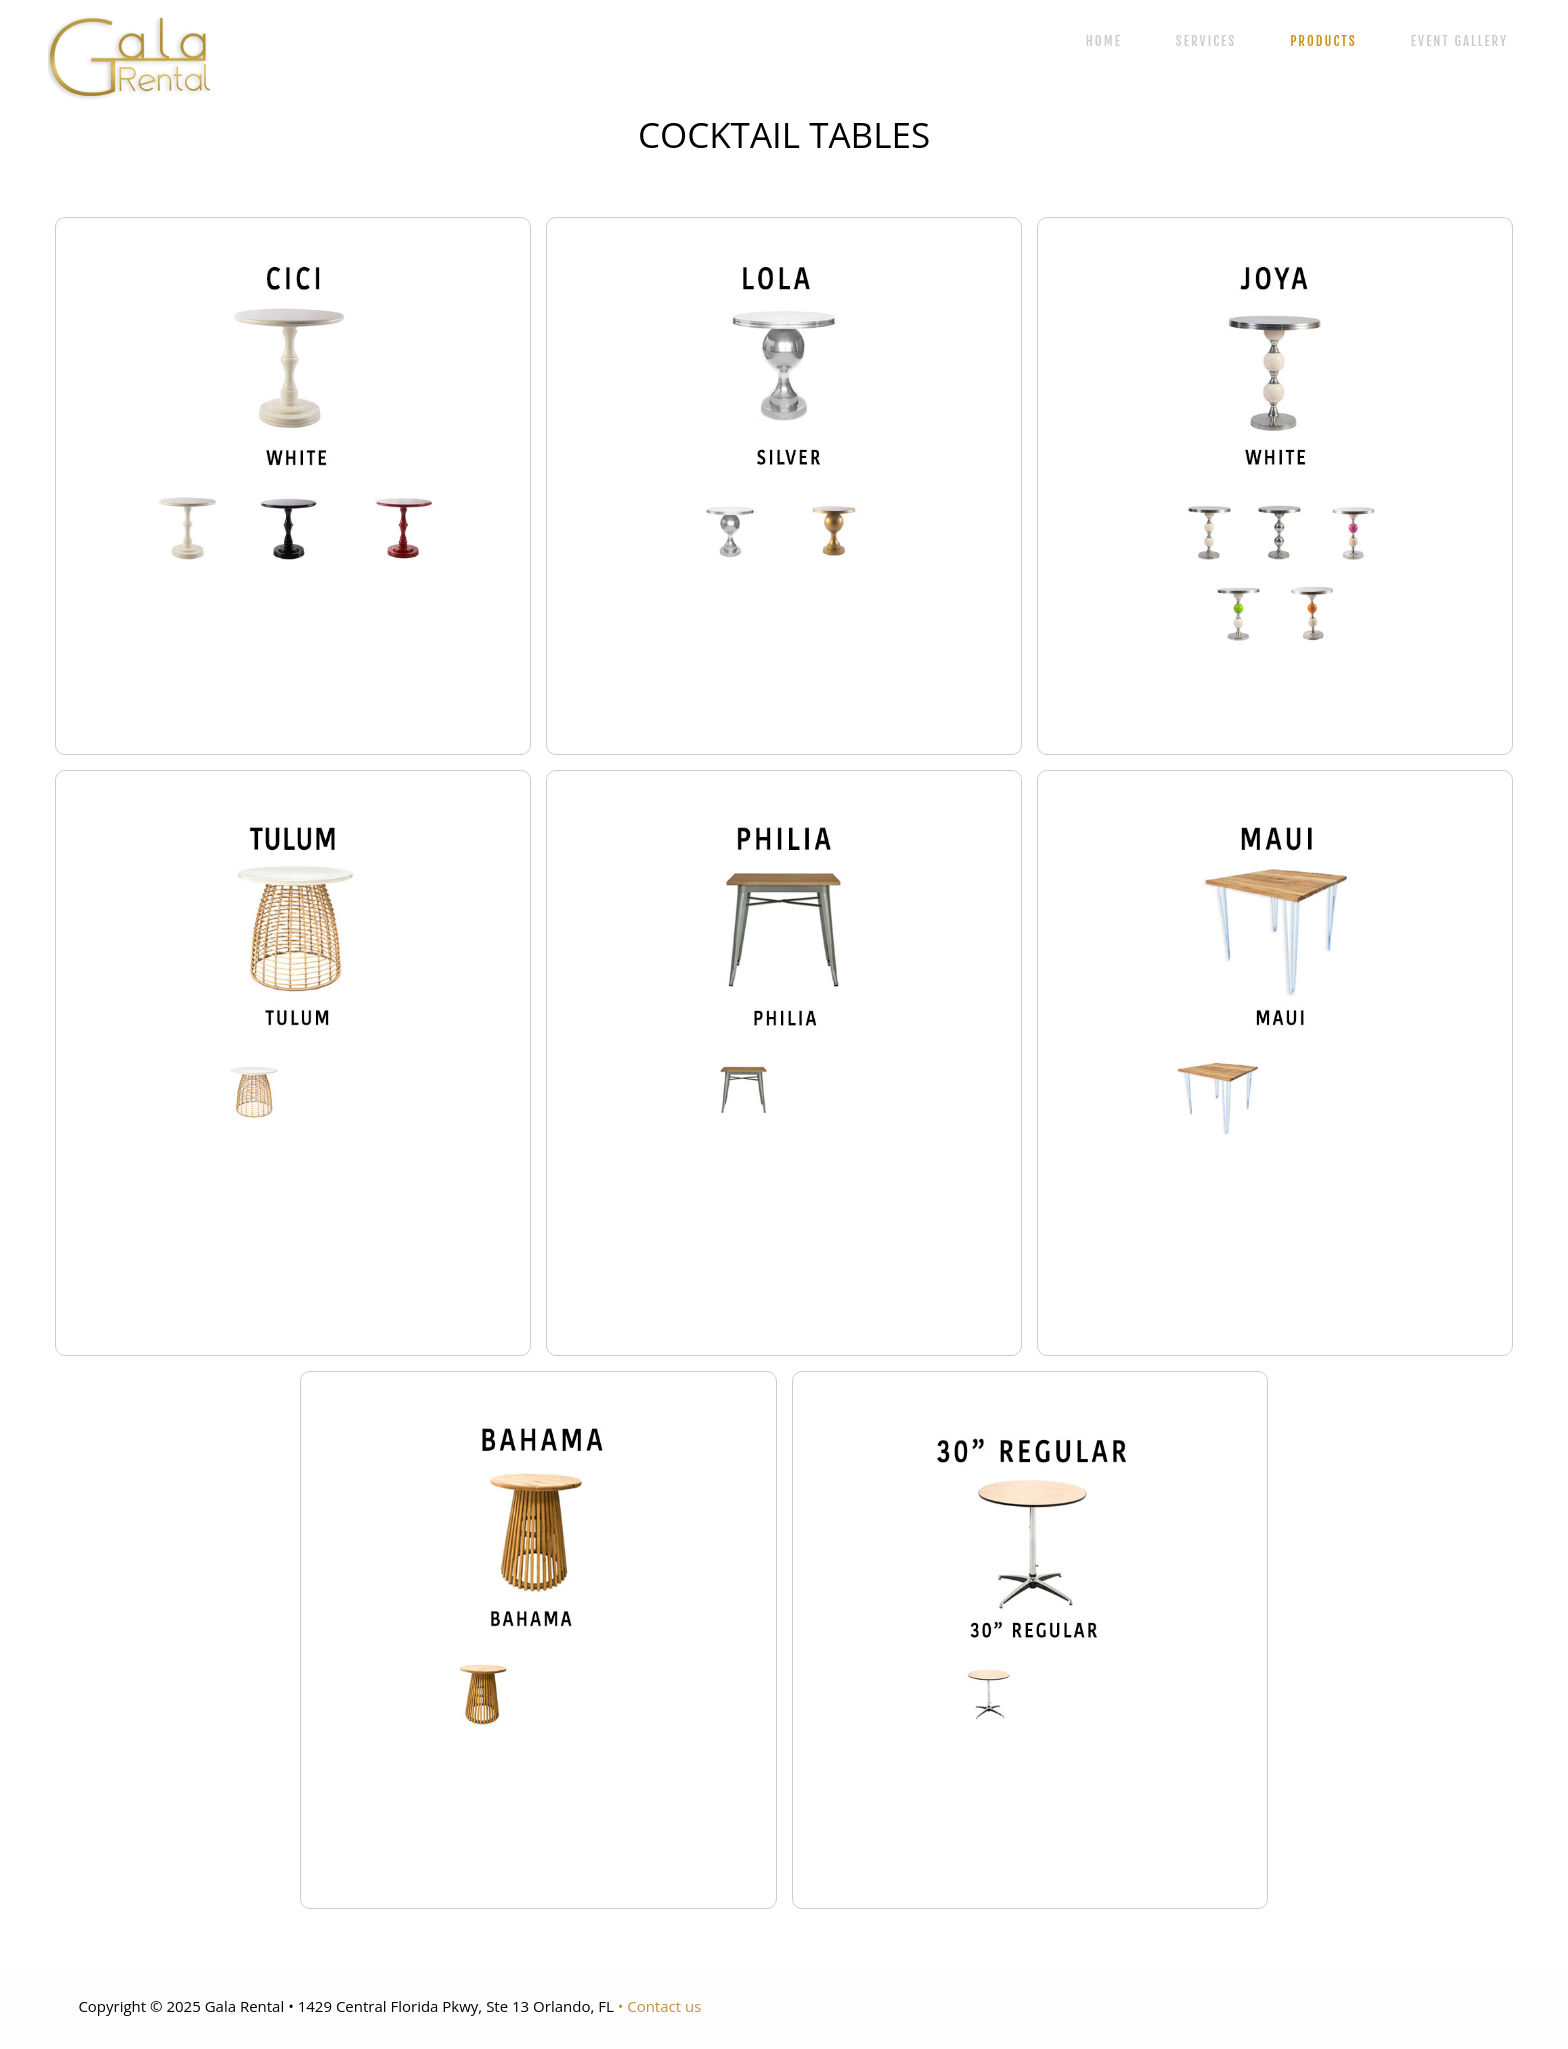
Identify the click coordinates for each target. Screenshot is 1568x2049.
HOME (1104, 41)
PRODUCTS (1323, 41)
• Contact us (660, 2006)
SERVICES (1206, 41)
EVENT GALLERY (1459, 41)
